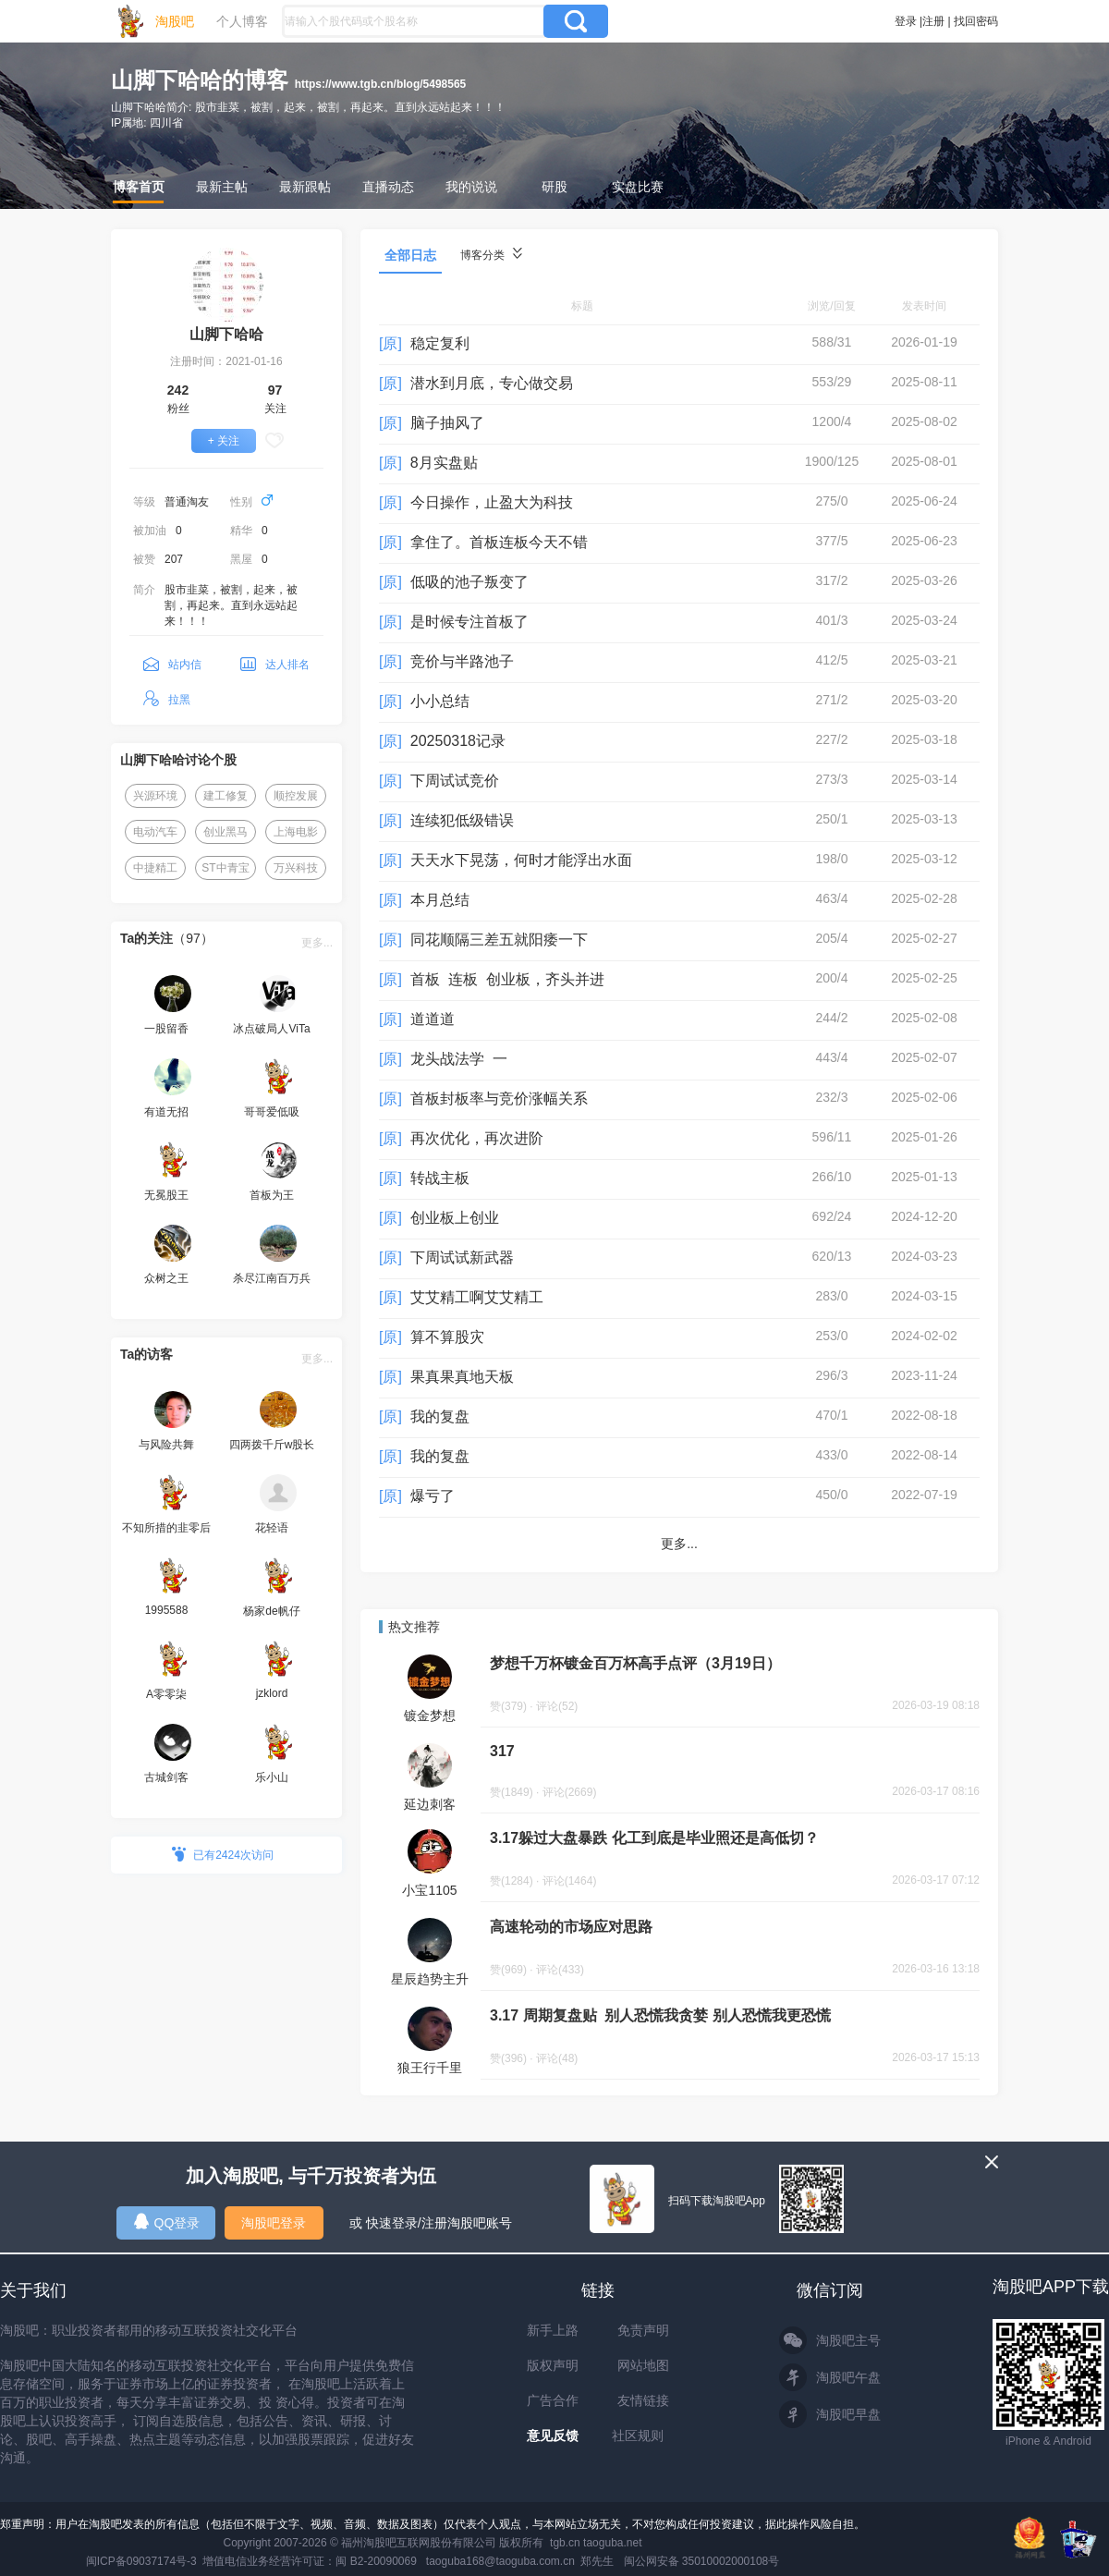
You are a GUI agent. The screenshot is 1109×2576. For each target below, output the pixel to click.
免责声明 (643, 2330)
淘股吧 (174, 21)
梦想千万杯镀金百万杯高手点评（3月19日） (635, 1663)
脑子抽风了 (447, 423)
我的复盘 (439, 1416)
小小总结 (439, 701)
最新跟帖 (305, 186)
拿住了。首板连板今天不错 (499, 542)
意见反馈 (553, 2435)
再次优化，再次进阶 (476, 1138)
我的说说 (471, 186)
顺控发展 (296, 795)
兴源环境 (155, 795)
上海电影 (296, 831)
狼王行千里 (429, 2067)
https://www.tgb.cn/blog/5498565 (381, 84)
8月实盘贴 (444, 462)
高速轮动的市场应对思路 (571, 1927)
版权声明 (553, 2365)
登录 (906, 21)
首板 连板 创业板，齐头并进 (507, 979)
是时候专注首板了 (469, 621)
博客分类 (491, 255)
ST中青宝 (225, 867)
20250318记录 (458, 741)
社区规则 (638, 2435)
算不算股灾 (447, 1337)
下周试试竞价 (454, 780)
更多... (317, 942)
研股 (554, 186)
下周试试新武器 (462, 1257)
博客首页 (139, 186)
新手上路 (553, 2330)
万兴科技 (296, 867)
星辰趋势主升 (430, 1979)
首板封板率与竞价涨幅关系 (499, 1098)
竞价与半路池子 (462, 661)
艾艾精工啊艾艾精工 (476, 1297)
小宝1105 (429, 1890)
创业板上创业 (454, 1218)
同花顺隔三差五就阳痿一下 (499, 939)
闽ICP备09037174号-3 (141, 2561)
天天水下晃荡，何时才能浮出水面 (521, 860)
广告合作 (553, 2400)
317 (502, 1751)
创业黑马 (225, 831)
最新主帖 (222, 186)
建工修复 (225, 795)
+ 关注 (223, 440)
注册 (933, 21)
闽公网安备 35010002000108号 (702, 2561)
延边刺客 (430, 1804)
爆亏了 (432, 1496)
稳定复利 (439, 343)
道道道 (432, 1019)
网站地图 (643, 2365)
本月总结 (439, 900)
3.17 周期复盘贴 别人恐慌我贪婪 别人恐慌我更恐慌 (660, 2015)
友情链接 (643, 2400)
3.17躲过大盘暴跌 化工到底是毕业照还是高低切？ (654, 1838)
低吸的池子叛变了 (469, 582)
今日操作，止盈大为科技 (491, 502)
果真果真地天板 (462, 1377)
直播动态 (388, 186)
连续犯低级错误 (462, 820)
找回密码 (976, 21)
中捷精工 (155, 867)
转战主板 (439, 1178)
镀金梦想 (430, 1715)
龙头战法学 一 (458, 1059)
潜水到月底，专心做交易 (491, 383)
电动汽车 (155, 831)
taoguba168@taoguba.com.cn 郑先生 (520, 2561)
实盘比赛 (638, 186)
